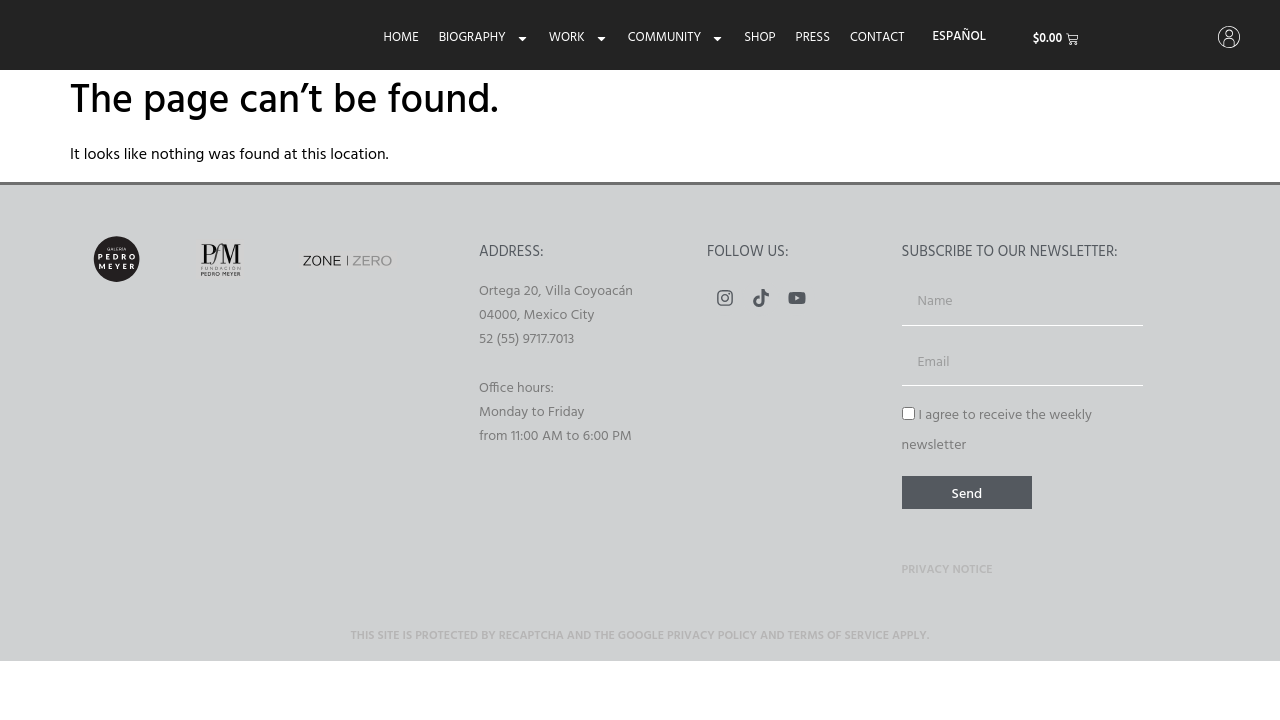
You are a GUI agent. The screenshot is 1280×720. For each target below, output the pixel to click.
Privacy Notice (947, 573)
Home (398, 38)
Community (673, 38)
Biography (481, 38)
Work (575, 38)
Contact (874, 38)
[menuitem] (956, 37)
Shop (756, 38)
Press (810, 38)
